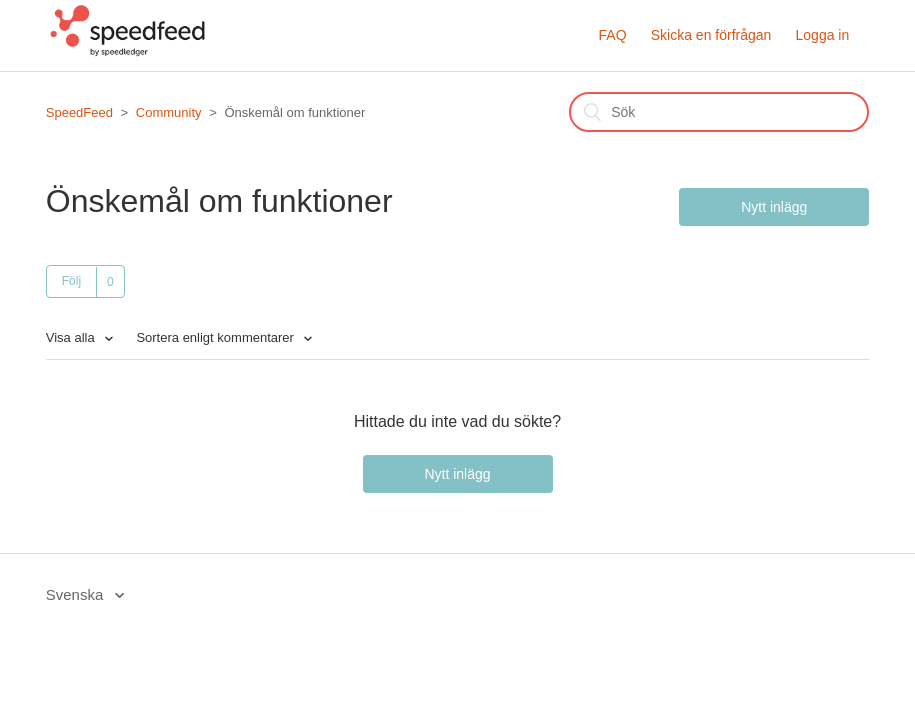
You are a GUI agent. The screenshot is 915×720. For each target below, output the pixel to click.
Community (169, 112)
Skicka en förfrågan (711, 35)
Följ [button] (71, 281)
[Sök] (719, 112)
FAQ (613, 35)
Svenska (77, 594)
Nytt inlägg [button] (774, 207)
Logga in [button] (823, 35)
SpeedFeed (79, 112)
